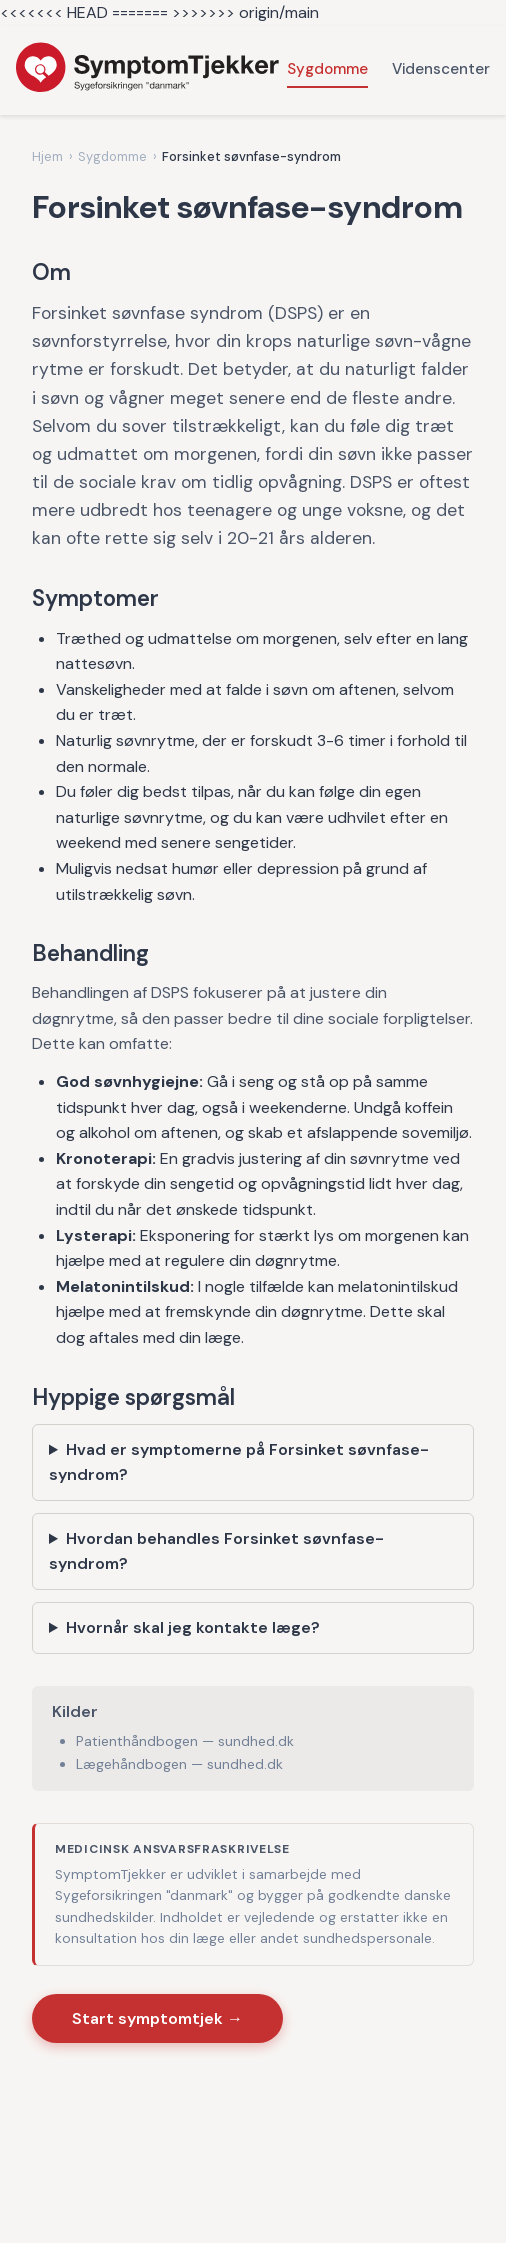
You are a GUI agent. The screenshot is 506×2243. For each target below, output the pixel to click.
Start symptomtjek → (157, 2018)
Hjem (47, 156)
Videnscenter (441, 69)
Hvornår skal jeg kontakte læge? (193, 1627)
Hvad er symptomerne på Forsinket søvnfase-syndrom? (239, 1462)
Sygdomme (327, 69)
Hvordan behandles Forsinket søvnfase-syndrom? (216, 1551)
